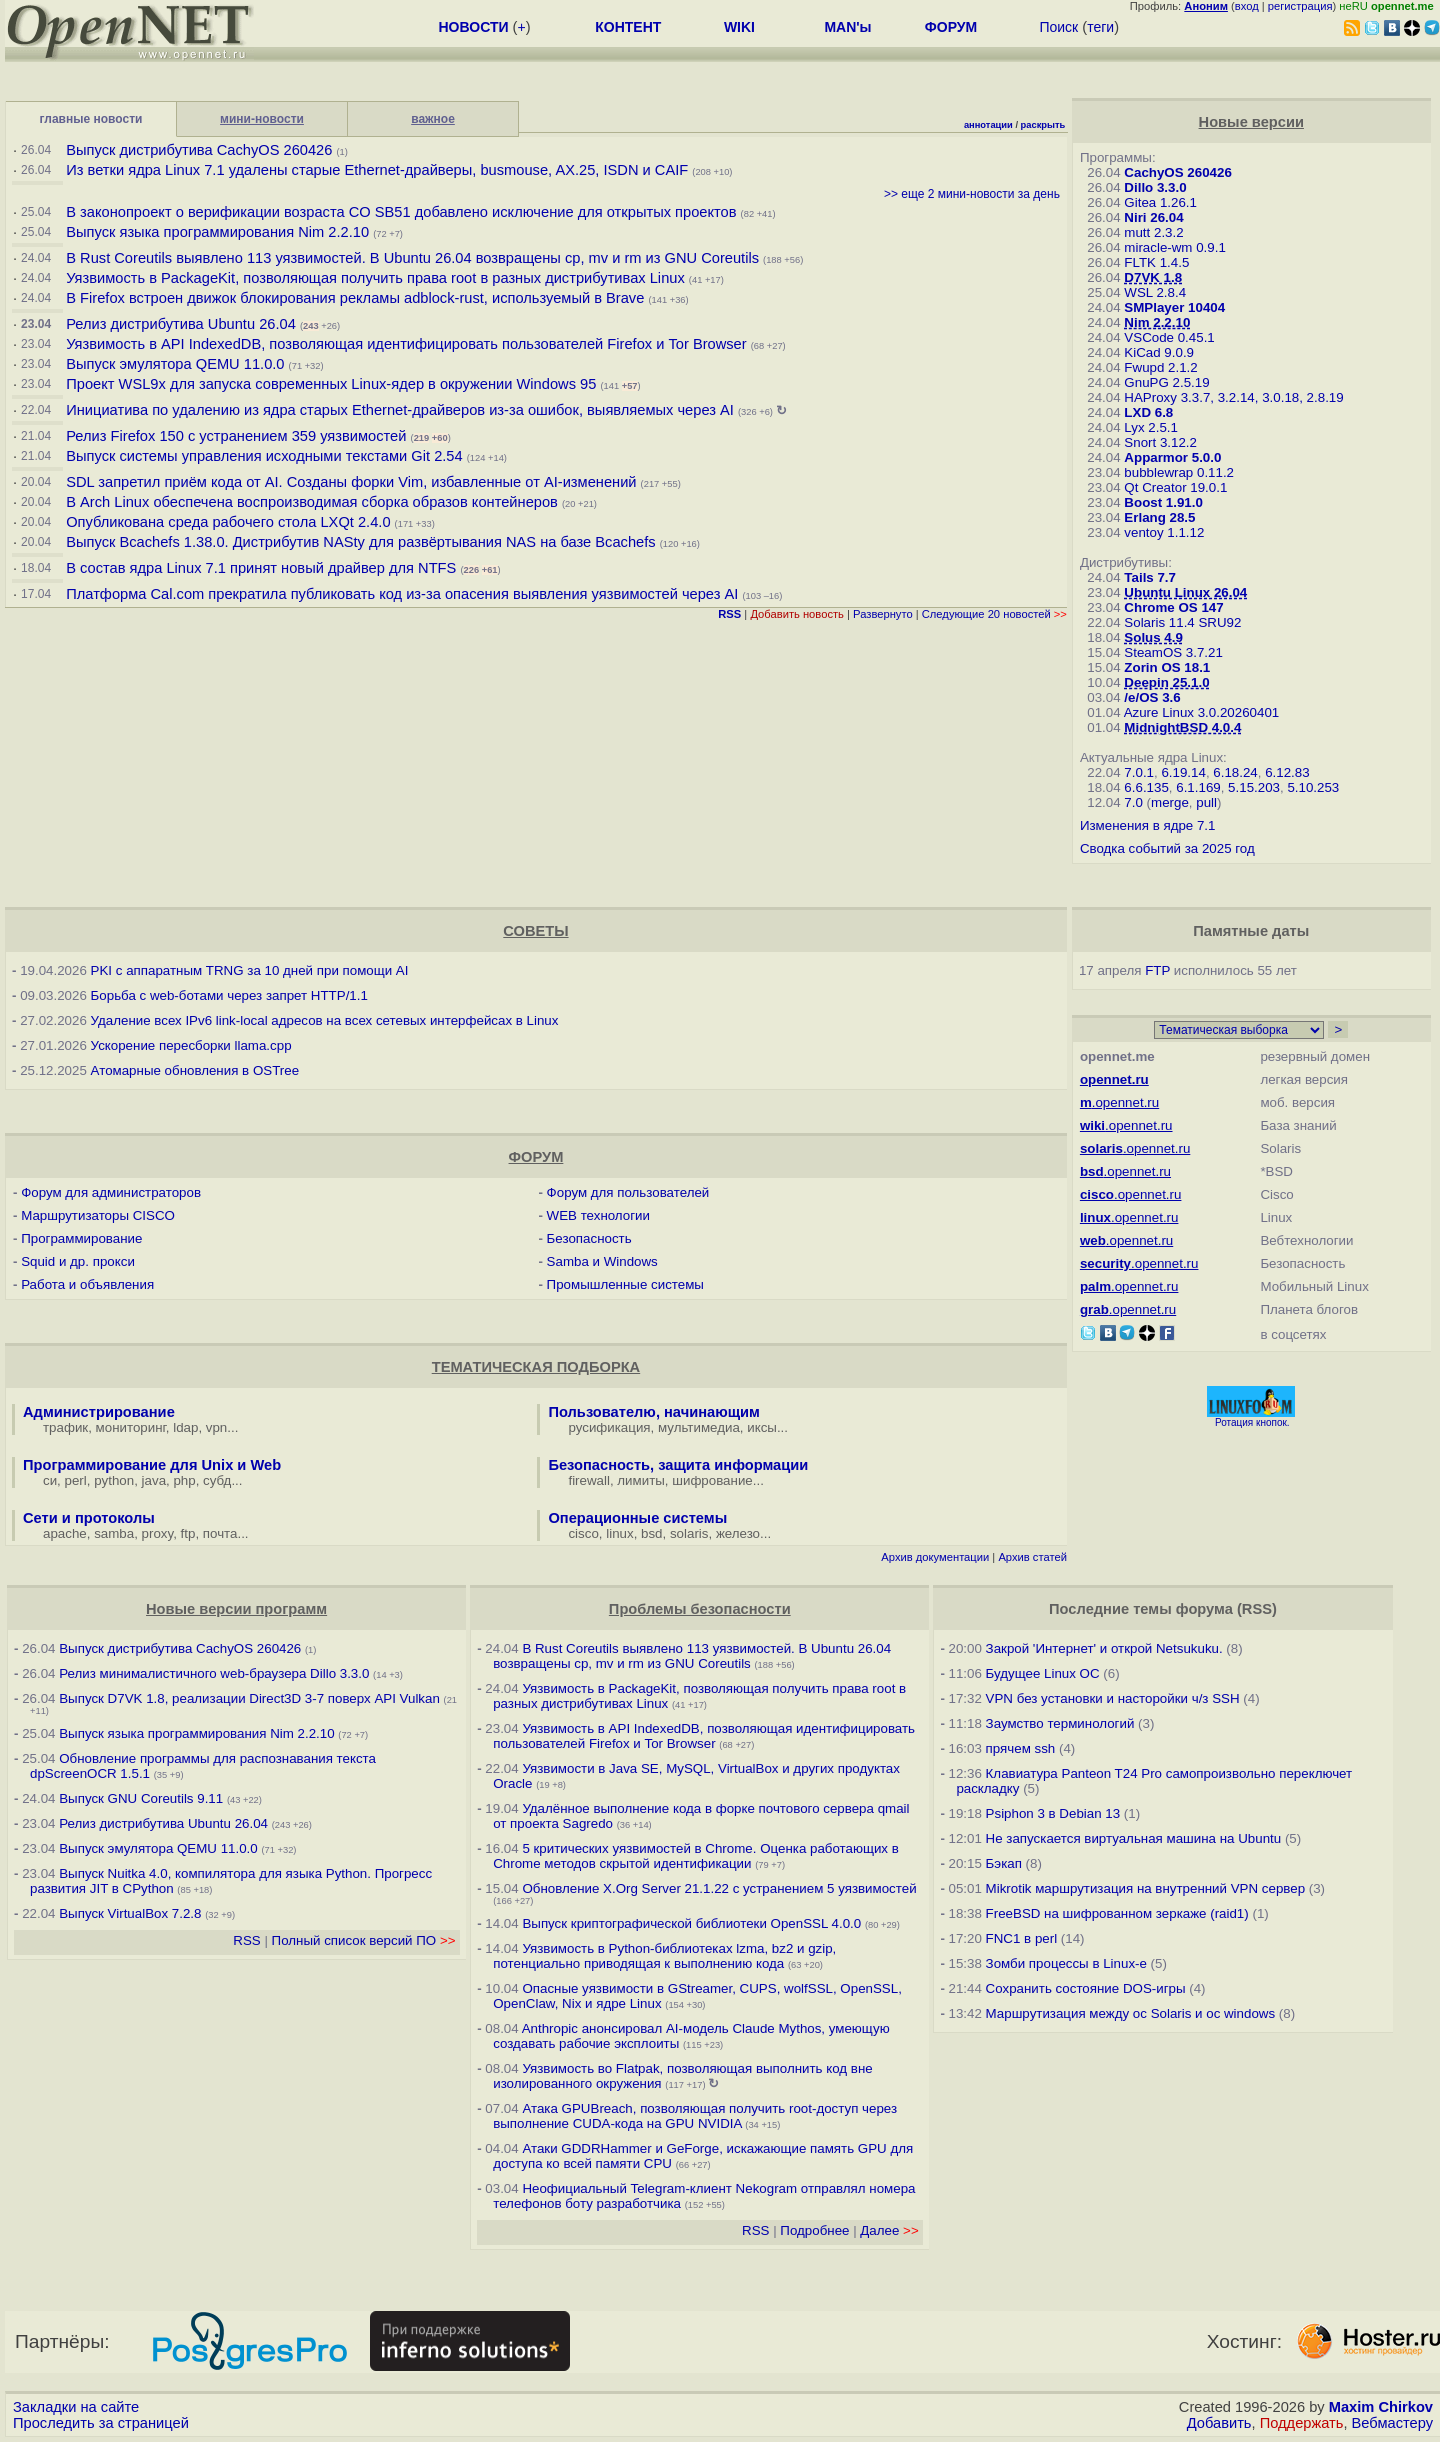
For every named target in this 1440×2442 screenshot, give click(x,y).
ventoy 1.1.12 (1164, 532)
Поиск (1058, 27)
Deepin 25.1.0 (1166, 682)
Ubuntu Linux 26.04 (1185, 592)
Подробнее (814, 2230)
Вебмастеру (1392, 2423)
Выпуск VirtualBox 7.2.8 (130, 1913)
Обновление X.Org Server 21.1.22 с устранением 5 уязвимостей (719, 1888)
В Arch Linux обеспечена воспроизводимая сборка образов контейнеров (312, 502)
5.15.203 (1254, 787)
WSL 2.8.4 (1155, 292)
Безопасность (589, 1238)
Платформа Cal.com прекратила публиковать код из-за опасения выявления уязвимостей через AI (402, 594)
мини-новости (262, 119)
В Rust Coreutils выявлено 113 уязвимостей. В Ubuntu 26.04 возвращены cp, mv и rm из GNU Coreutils (412, 258)
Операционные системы (637, 1518)
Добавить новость (797, 614)
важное (433, 119)
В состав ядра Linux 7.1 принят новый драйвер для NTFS (261, 568)
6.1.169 (1198, 787)
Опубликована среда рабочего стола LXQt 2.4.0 (228, 522)
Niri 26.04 (1153, 217)
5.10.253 (1313, 787)
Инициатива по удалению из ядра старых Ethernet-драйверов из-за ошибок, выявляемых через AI (400, 410)
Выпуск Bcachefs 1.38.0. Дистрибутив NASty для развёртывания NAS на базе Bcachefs (360, 542)
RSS (246, 1940)
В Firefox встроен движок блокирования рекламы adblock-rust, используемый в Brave (355, 298)
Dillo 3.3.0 (1155, 187)
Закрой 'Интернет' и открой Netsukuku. (1104, 1648)
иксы (762, 1427)
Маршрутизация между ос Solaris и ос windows (1131, 2013)
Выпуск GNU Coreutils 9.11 (141, 1798)
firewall (588, 1480)
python (114, 1480)
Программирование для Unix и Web (152, 1465)
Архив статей (1032, 1557)
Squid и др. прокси (78, 1261)
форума (1204, 1609)
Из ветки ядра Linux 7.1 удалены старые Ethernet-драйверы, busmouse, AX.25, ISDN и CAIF (377, 170)
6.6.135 (1146, 787)
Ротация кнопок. (1252, 1422)
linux (619, 1533)
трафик (65, 1427)
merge (1170, 802)
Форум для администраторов (111, 1192)
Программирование (81, 1238)
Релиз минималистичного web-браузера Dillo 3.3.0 (214, 1673)
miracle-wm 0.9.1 (1174, 247)
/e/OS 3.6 (1152, 697)
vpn (217, 1427)
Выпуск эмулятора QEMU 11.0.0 (177, 364)
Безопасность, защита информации (678, 1465)
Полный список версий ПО (364, 1940)
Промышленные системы (625, 1284)
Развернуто (883, 614)
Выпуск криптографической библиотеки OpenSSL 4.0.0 (691, 1923)
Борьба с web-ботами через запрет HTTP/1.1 (229, 995)
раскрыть (1043, 125)
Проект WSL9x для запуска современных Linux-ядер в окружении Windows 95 (331, 384)
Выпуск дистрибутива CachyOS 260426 (199, 150)
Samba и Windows (602, 1261)
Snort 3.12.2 (1160, 442)
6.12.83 (1287, 772)
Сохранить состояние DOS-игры (1086, 1988)
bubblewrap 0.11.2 (1179, 472)
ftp (188, 1533)
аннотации (988, 125)
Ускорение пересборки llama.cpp (191, 1045)
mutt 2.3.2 (1153, 232)
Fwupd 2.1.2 (1160, 367)
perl (76, 1480)
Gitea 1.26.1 (1160, 202)
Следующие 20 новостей (994, 614)
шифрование (712, 1480)
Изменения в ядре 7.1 (1148, 825)
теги (1100, 27)
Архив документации (935, 1557)
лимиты (641, 1480)
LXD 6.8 (1148, 412)
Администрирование (99, 1412)
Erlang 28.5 (1159, 517)
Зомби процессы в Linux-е (1066, 1963)
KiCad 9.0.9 (1159, 352)
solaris (689, 1533)
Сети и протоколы (89, 1518)
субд (217, 1480)
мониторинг (131, 1427)
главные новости (91, 119)
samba (114, 1533)
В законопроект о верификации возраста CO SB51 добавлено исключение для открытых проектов (401, 212)
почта (220, 1533)
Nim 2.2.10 (1157, 322)
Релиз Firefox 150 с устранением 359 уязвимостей (236, 436)
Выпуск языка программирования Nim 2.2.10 (217, 232)
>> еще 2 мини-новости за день (972, 194)
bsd (652, 1533)
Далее (889, 2230)
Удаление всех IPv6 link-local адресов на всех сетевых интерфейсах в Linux (325, 1020)
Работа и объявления (87, 1284)
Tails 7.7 (1150, 577)
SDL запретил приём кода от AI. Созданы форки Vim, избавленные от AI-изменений (351, 482)
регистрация (1300, 6)
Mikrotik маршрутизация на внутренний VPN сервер (1145, 1888)
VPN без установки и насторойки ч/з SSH (1113, 1698)
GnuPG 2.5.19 (1166, 382)
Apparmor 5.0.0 (1172, 457)
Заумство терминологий (1060, 1723)
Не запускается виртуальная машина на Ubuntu (1134, 1838)
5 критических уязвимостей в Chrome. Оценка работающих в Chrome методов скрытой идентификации (696, 1856)
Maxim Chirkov (1381, 2407)
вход (1247, 6)
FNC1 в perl (1022, 1938)
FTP (1157, 970)
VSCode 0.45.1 (1169, 337)
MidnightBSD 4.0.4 (1182, 727)
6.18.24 (1235, 772)
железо (738, 1533)
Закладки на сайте (76, 2407)
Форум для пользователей (628, 1192)
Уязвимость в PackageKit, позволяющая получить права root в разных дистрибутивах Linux (377, 278)
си (50, 1480)
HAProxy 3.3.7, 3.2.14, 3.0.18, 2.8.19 (1233, 397)
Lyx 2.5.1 (1151, 427)
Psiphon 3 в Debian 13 (1053, 1813)
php (184, 1480)
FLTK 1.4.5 (1156, 262)
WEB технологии (598, 1215)
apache (65, 1533)
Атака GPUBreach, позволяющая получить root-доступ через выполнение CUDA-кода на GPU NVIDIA (695, 2116)
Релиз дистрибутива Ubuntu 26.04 (181, 324)
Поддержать (1302, 2423)
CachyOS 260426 (1177, 172)
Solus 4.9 (1153, 637)
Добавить (1219, 2423)
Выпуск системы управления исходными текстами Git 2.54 (264, 456)
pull (1206, 802)
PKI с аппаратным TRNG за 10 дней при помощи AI (250, 970)
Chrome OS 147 (1173, 607)
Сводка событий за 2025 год (1167, 848)
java (154, 1480)
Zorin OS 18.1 (1167, 667)
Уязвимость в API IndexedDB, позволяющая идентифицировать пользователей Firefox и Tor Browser (406, 344)
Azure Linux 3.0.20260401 (1202, 712)
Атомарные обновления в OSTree (195, 1070)
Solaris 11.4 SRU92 (1182, 622)
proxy (158, 1533)
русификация (609, 1427)
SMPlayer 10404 (1174, 307)
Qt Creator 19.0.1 (1175, 487)
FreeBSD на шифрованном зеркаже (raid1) (1117, 1913)
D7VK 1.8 (1153, 277)
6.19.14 (1183, 772)
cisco (583, 1533)
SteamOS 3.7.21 (1173, 652)
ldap (185, 1427)
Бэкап (1004, 1863)
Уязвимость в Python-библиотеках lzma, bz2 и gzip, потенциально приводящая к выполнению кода (664, 1956)
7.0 (1133, 802)
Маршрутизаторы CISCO (98, 1215)
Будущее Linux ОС (1043, 1673)
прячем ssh (1021, 1748)
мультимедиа (699, 1427)
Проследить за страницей (101, 2423)
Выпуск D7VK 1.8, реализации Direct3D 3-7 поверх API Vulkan (251, 1698)
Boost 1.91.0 (1163, 502)
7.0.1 (1139, 772)
